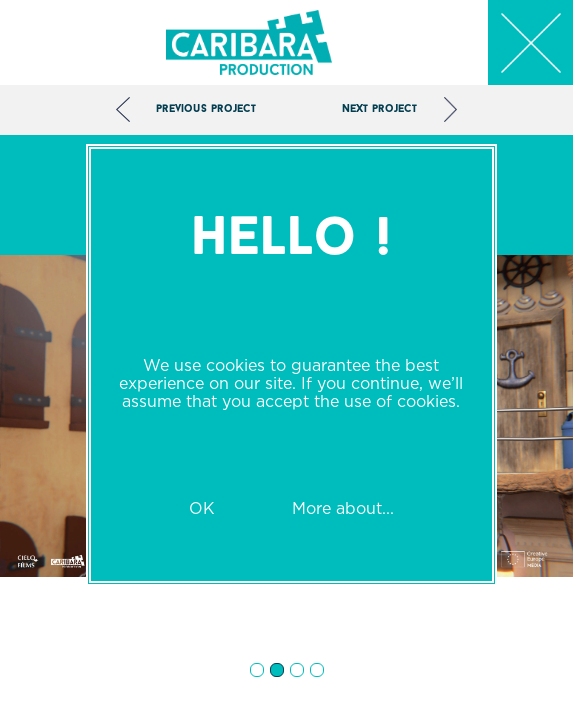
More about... (343, 508)
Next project (379, 109)
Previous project (206, 109)
